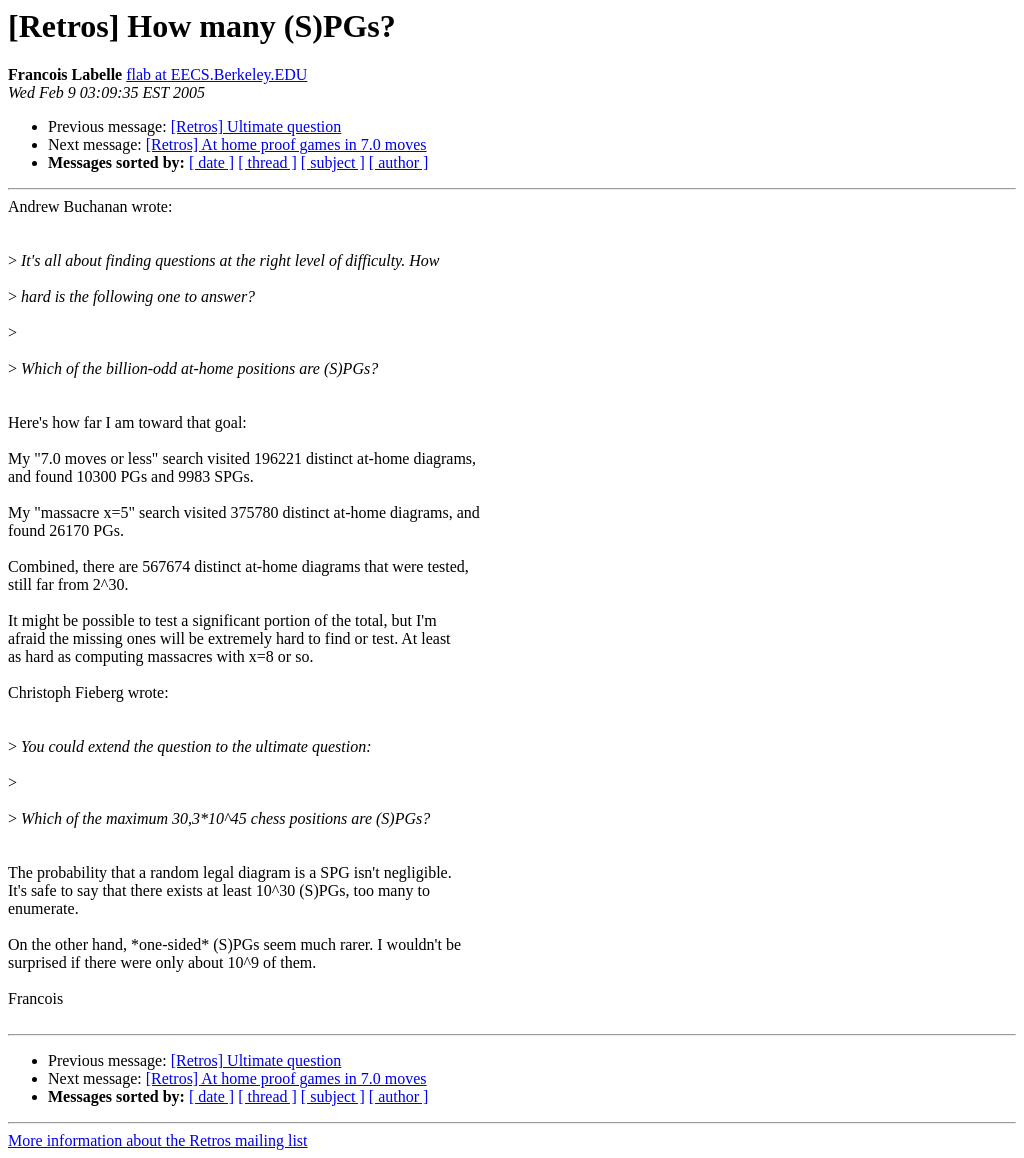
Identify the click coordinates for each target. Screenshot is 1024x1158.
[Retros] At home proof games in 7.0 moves (286, 144)
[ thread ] (267, 162)
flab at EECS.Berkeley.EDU (216, 74)
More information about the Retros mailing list (158, 1140)
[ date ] (211, 162)
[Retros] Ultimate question (256, 126)
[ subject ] (333, 162)
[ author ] (399, 162)
